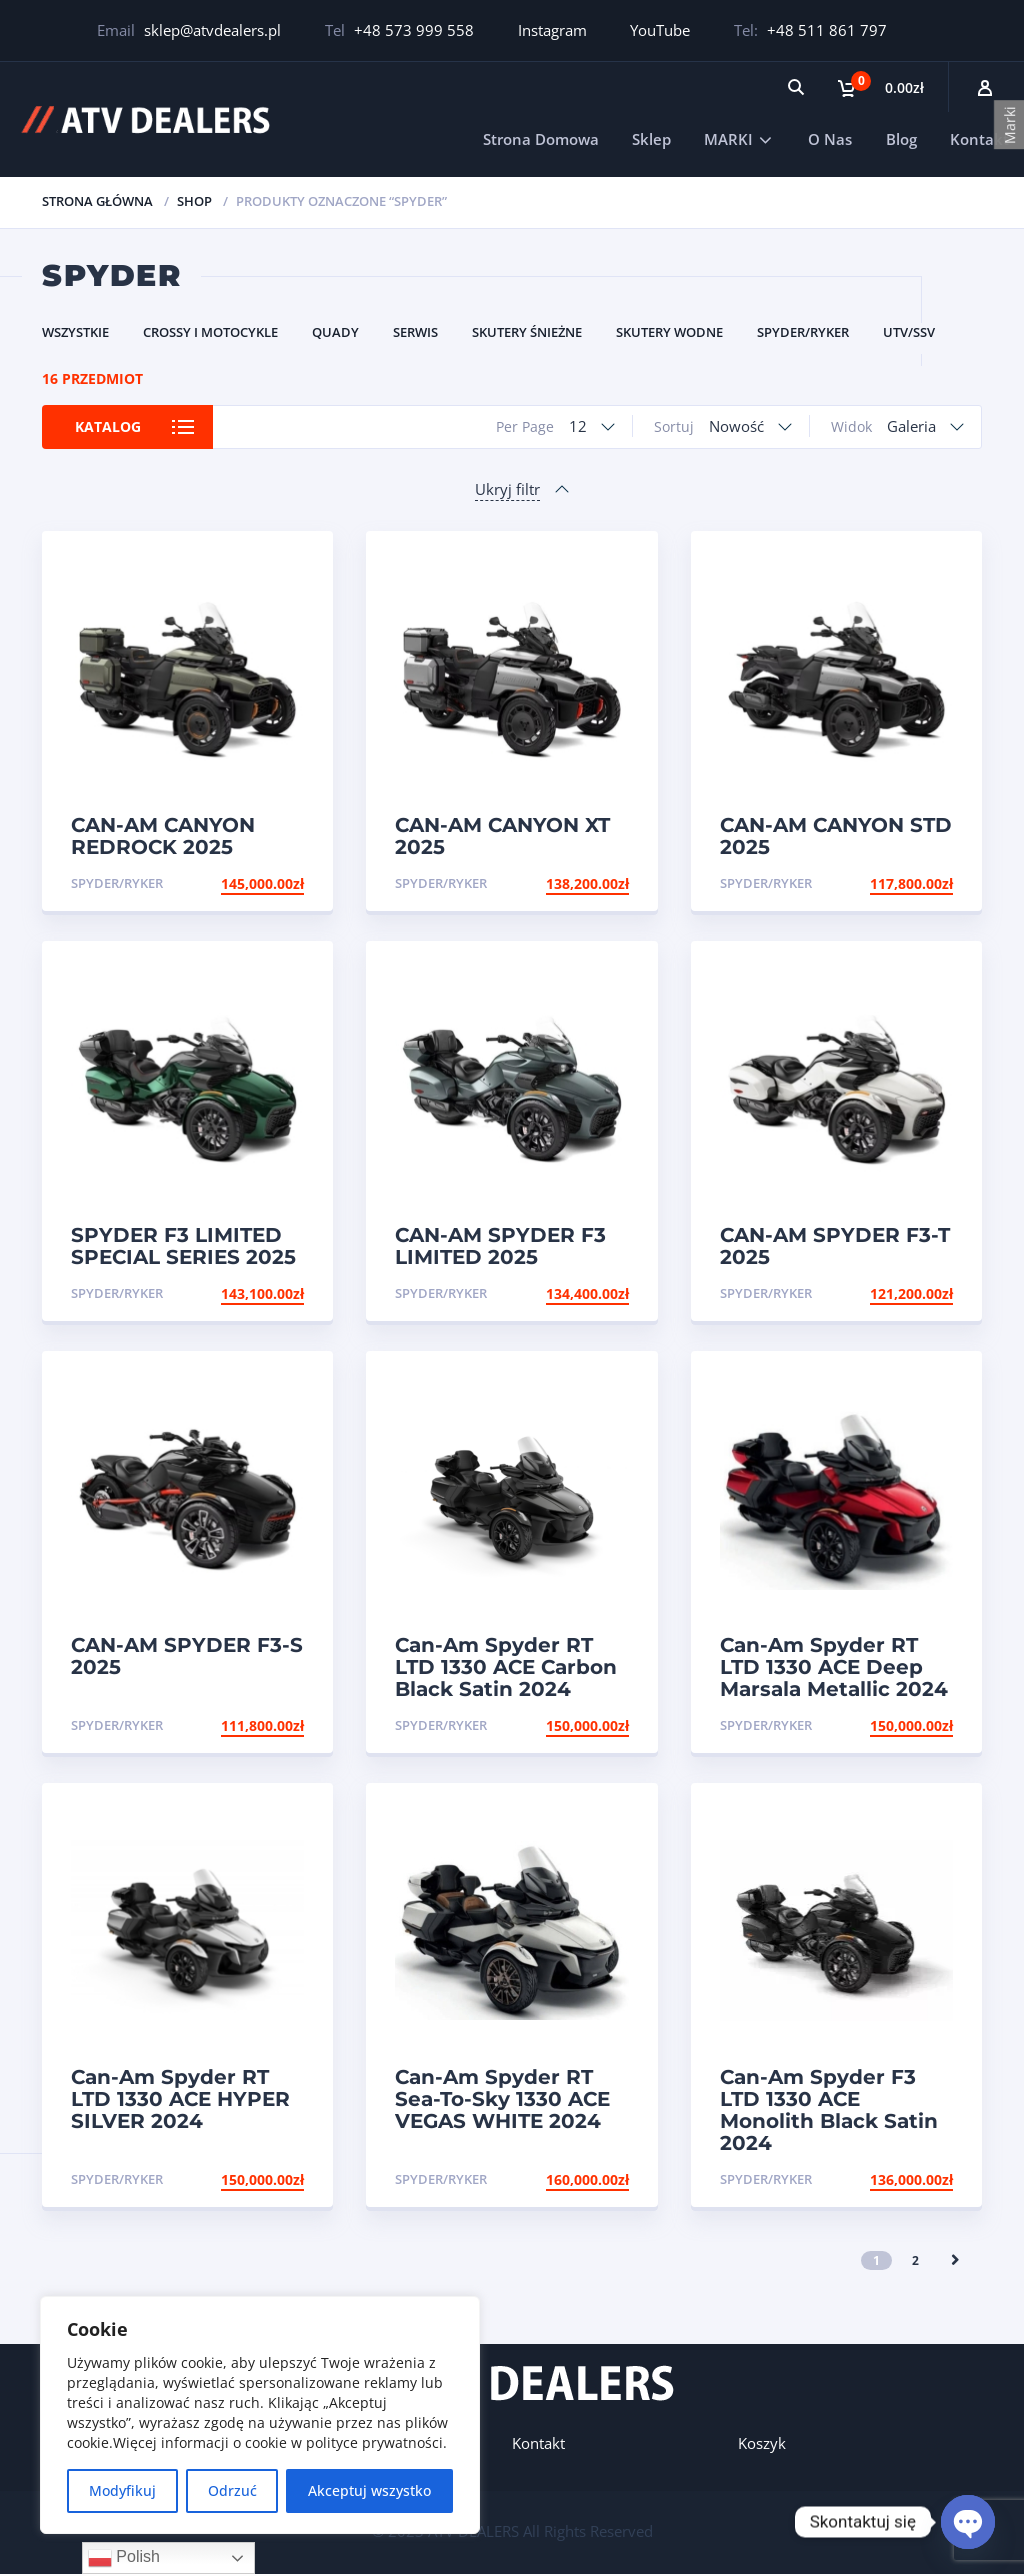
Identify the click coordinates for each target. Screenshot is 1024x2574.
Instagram (552, 30)
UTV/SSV (909, 332)
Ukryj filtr (507, 489)
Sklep (651, 139)
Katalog (108, 426)
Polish (124, 2558)
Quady (335, 332)
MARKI (728, 139)
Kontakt (979, 139)
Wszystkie (75, 332)
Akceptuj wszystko (369, 2490)
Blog (901, 139)
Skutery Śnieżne (527, 332)
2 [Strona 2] (915, 2260)
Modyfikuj (122, 2490)
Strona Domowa (541, 139)
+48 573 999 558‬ (414, 30)
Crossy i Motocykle (210, 332)
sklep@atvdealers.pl (212, 30)
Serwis (415, 332)
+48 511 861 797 (827, 30)
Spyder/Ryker (803, 332)
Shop (194, 201)
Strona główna (97, 201)
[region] (260, 2415)
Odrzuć (232, 2490)
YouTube (660, 30)
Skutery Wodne (669, 332)
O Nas (830, 139)
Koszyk (762, 2443)
